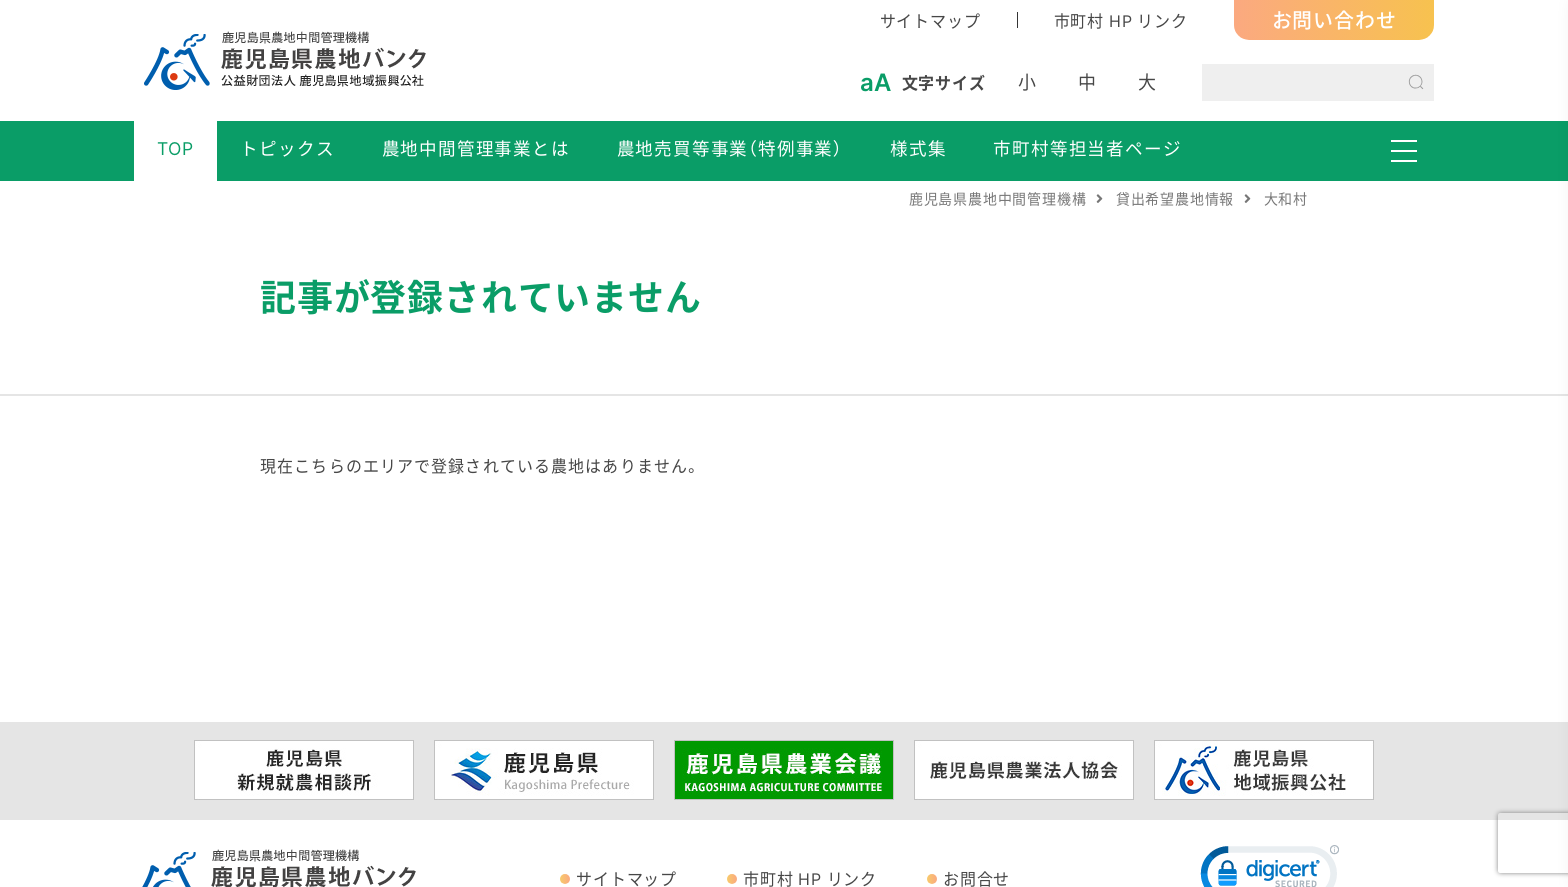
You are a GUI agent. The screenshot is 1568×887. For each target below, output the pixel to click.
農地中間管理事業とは (476, 148)
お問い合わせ (1334, 19)
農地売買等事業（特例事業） (730, 148)
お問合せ (976, 878)
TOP (175, 148)
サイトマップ (930, 20)
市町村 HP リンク (1121, 20)
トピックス (287, 148)
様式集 (918, 148)
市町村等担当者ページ (1087, 148)
